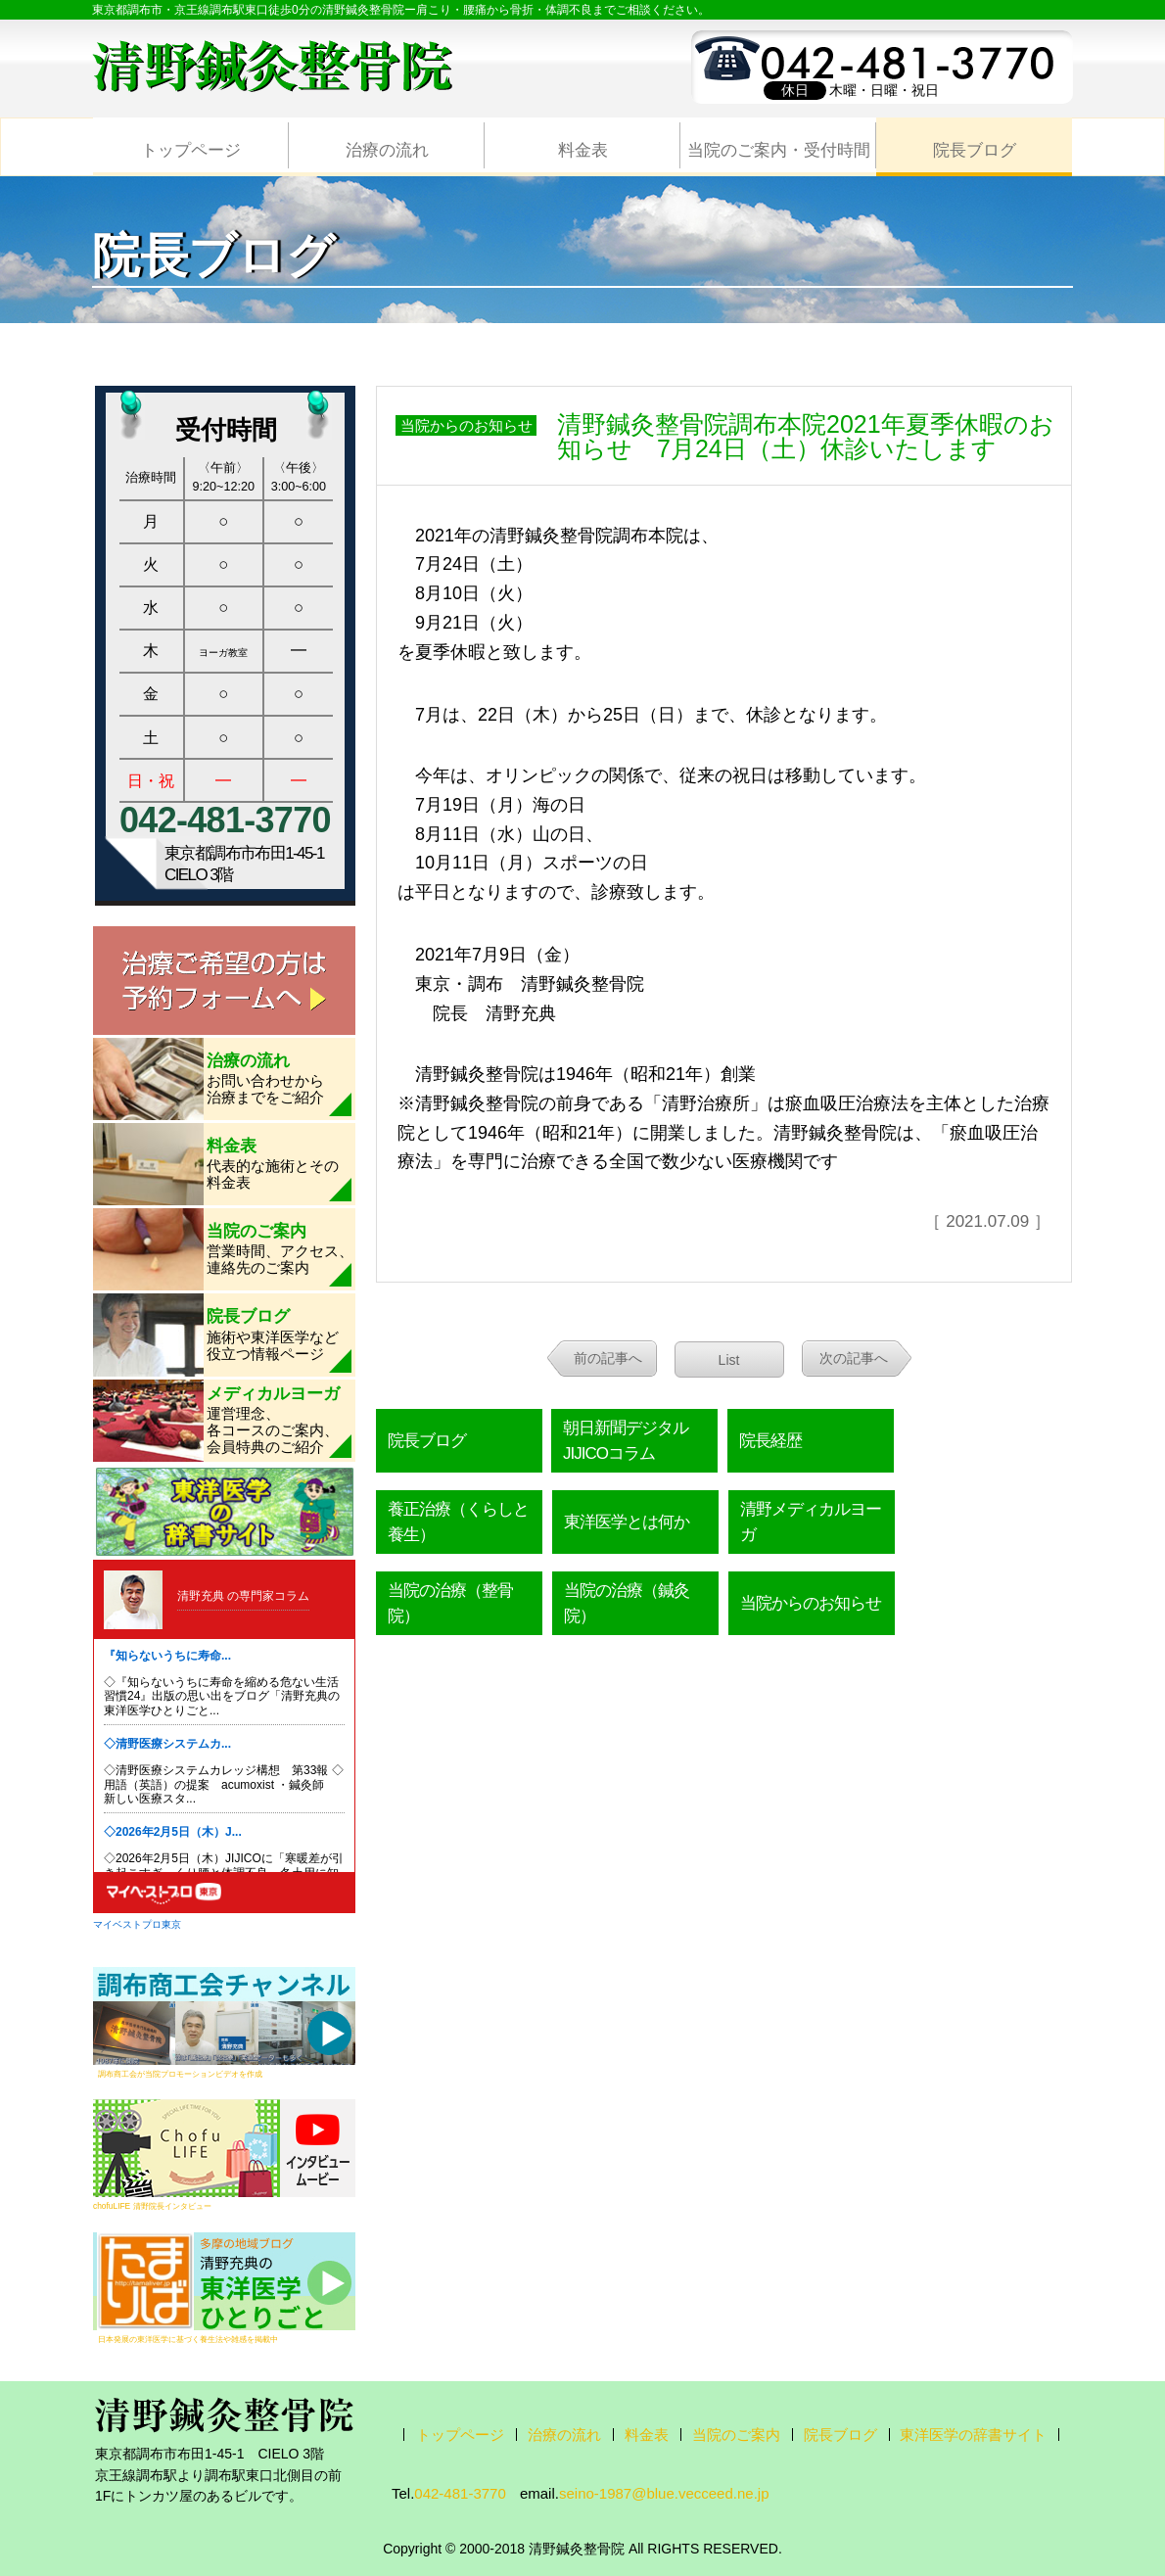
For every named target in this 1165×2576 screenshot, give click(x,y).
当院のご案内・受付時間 (778, 150)
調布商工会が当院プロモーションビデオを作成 (180, 2074)
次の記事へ (853, 1358)
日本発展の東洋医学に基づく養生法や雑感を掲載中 (188, 2339)
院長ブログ (974, 150)
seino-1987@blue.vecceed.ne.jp (664, 2493)
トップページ (191, 150)
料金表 (583, 150)
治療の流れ (387, 150)
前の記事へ (608, 1358)
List (729, 1360)
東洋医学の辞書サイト (973, 2434)
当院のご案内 (736, 2434)
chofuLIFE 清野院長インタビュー (152, 2206)
